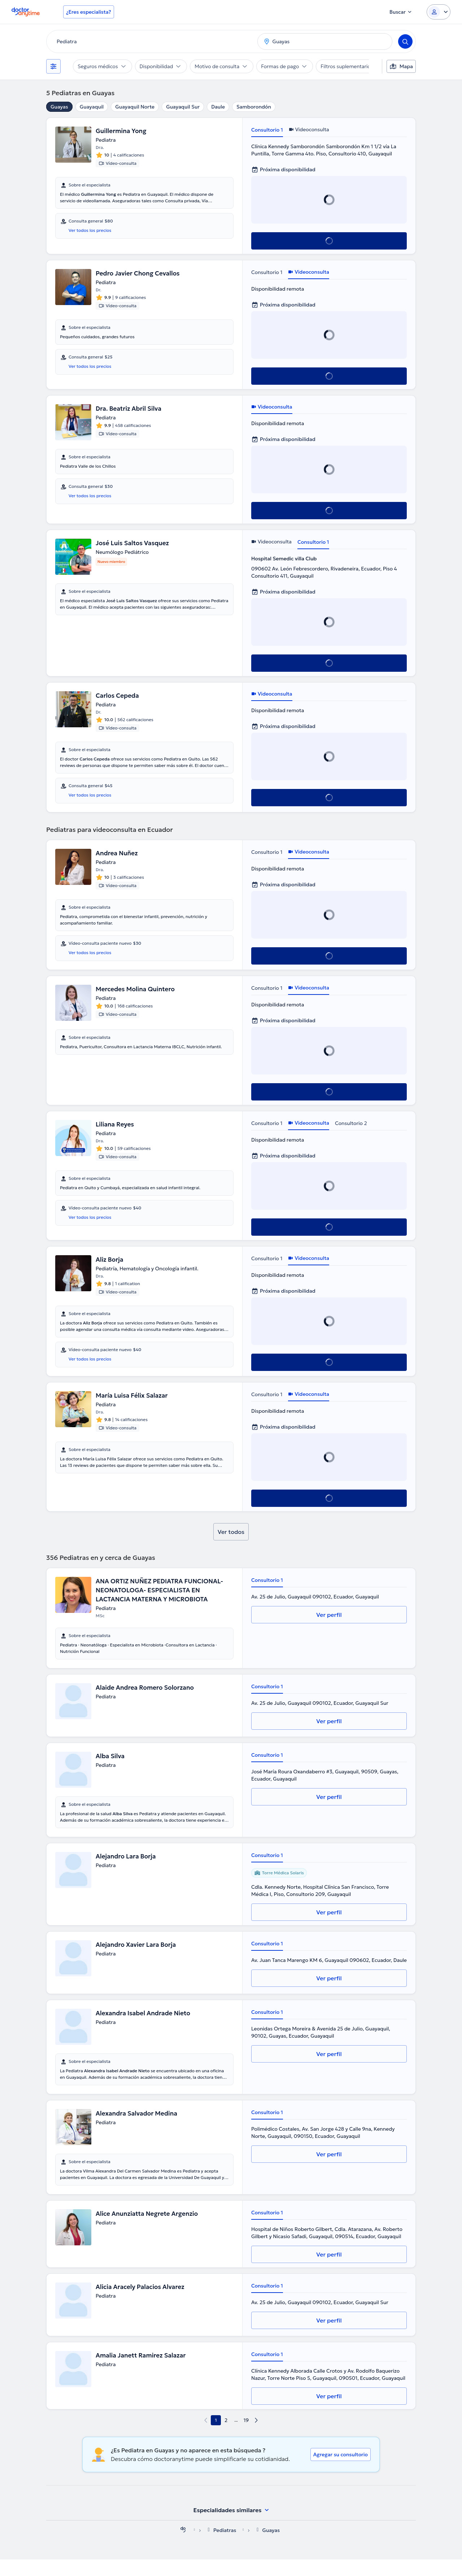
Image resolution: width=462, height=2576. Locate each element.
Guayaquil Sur (183, 106)
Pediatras (224, 2547)
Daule (218, 106)
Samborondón (253, 106)
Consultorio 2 (351, 1125)
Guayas (59, 106)
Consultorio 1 (267, 130)
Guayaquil (92, 106)
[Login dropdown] (438, 11)
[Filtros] (53, 66)
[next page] (256, 2437)
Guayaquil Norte (134, 106)
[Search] (405, 41)
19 (246, 2437)
